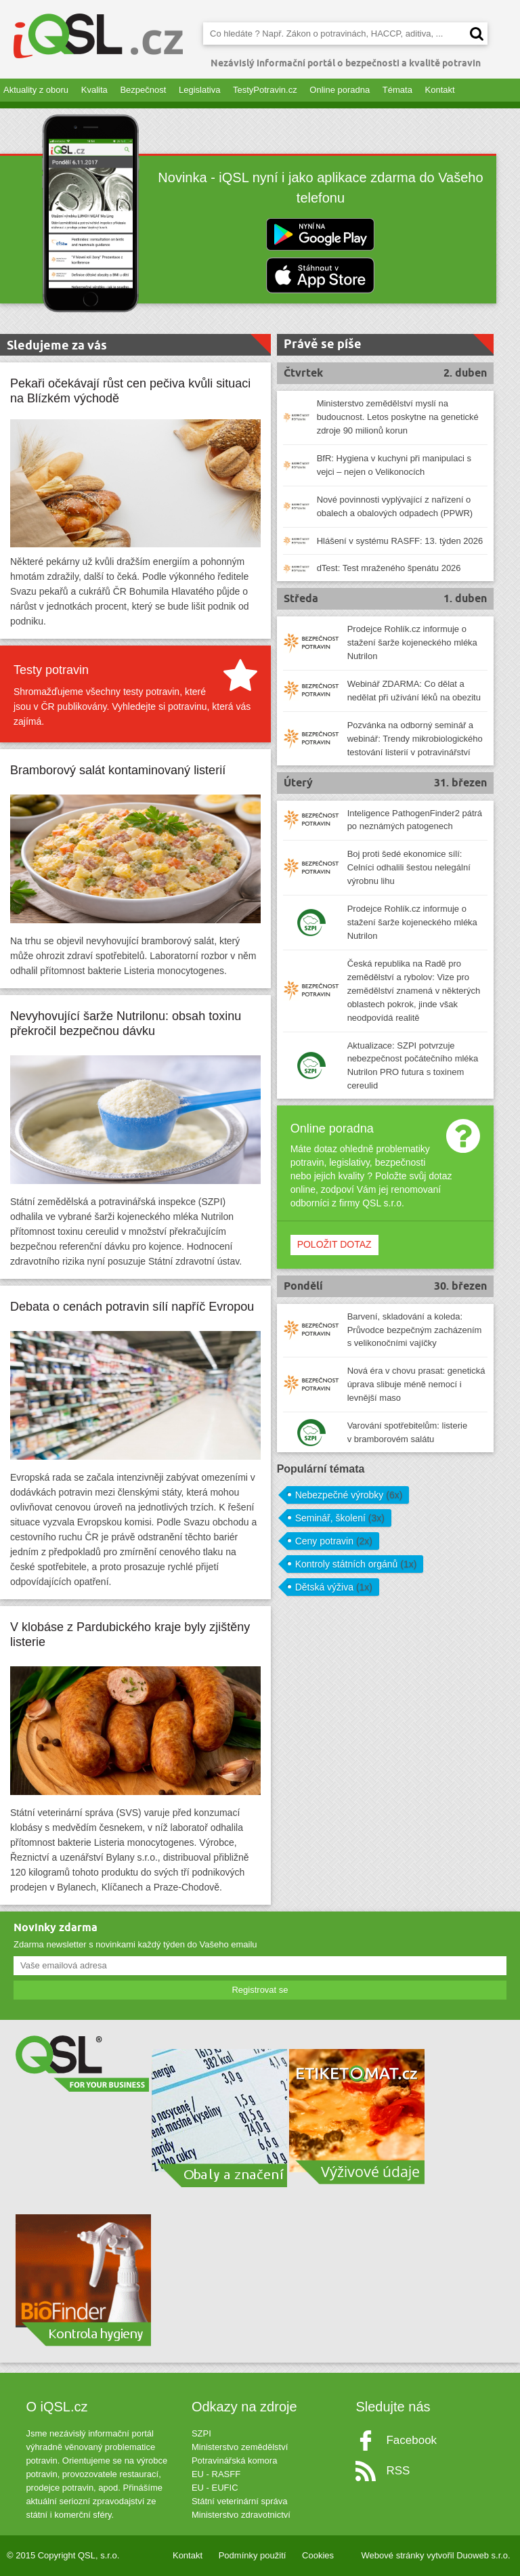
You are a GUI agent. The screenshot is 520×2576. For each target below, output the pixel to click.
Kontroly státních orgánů (356, 1564)
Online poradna (339, 90)
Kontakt (440, 90)
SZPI (201, 2433)
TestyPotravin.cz (265, 90)
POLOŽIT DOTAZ (334, 1244)
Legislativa (199, 90)
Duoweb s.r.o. (483, 2555)
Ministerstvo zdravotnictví (241, 2515)
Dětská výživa (333, 1587)
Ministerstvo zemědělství (240, 2447)
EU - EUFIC (215, 2488)
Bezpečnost (143, 90)
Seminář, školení (340, 1518)
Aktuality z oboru (35, 90)
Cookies (318, 2555)
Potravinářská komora (234, 2460)
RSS (398, 2470)
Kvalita (94, 90)
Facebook (411, 2440)
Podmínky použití (252, 2555)
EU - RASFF (216, 2474)
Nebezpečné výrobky (349, 1495)
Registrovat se (260, 1990)
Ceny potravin (333, 1541)
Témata (397, 90)
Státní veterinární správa (240, 2501)
